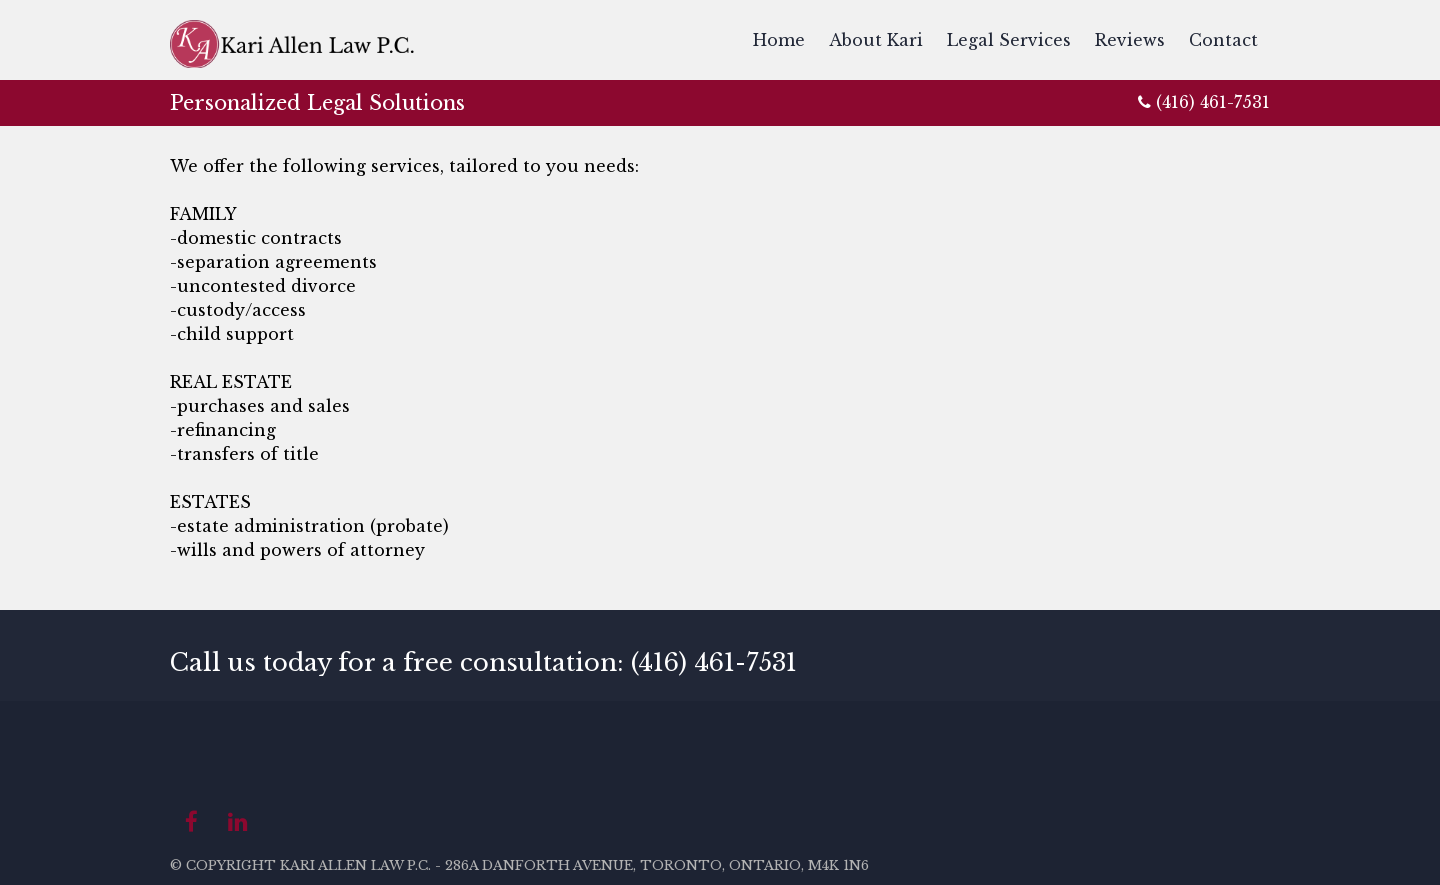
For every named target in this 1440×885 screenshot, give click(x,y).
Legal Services (1009, 40)
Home (779, 40)
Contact (1223, 40)
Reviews (1130, 40)
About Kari (876, 40)
